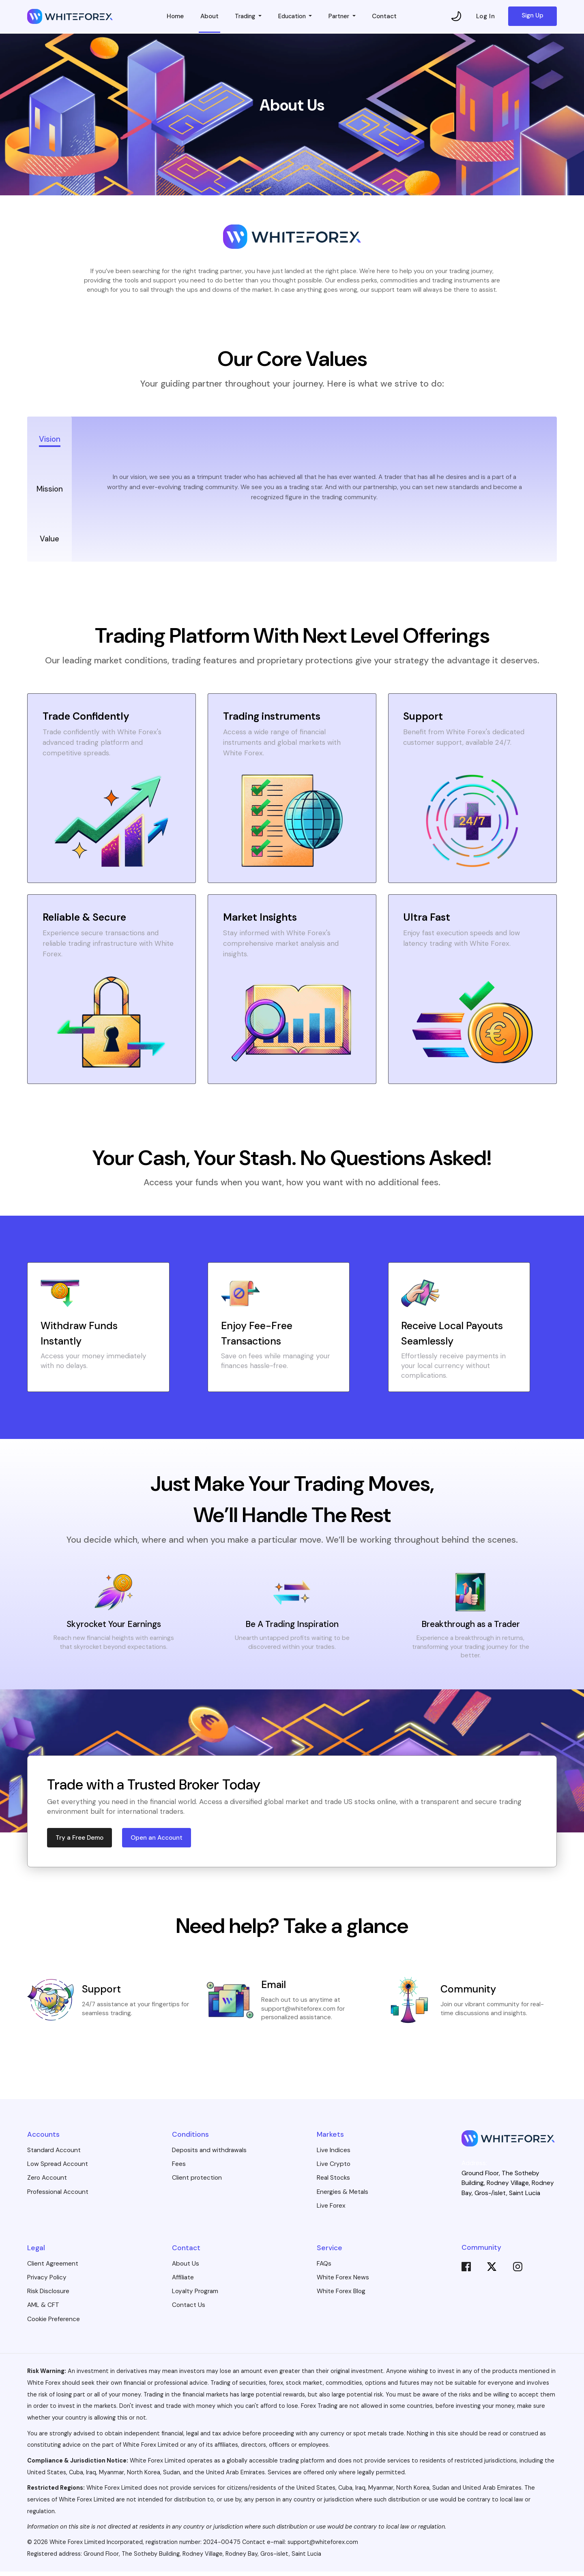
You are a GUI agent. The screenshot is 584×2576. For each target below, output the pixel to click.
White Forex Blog (341, 2296)
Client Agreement (52, 2268)
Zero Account (47, 2182)
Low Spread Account (57, 2168)
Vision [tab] (49, 439)
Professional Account (57, 2196)
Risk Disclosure (48, 2296)
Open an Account (157, 1842)
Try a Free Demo (80, 1842)
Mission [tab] (49, 489)
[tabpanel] (314, 489)
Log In (485, 17)
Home (171, 17)
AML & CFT (43, 2309)
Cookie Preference (53, 2323)
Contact (387, 17)
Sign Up (532, 16)
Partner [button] (342, 17)
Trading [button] (244, 17)
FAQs (324, 2268)
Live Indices (333, 2155)
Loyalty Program (195, 2296)
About (206, 17)
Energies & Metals (342, 2196)
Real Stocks (333, 2182)
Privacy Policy (47, 2282)
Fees (179, 2168)
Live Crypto (333, 2168)
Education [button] (293, 17)
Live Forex (331, 2210)
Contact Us (188, 2309)
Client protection (197, 2182)
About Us (185, 2268)
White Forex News (343, 2282)
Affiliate (183, 2282)
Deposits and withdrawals (209, 2155)
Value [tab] (50, 539)
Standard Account (54, 2155)
